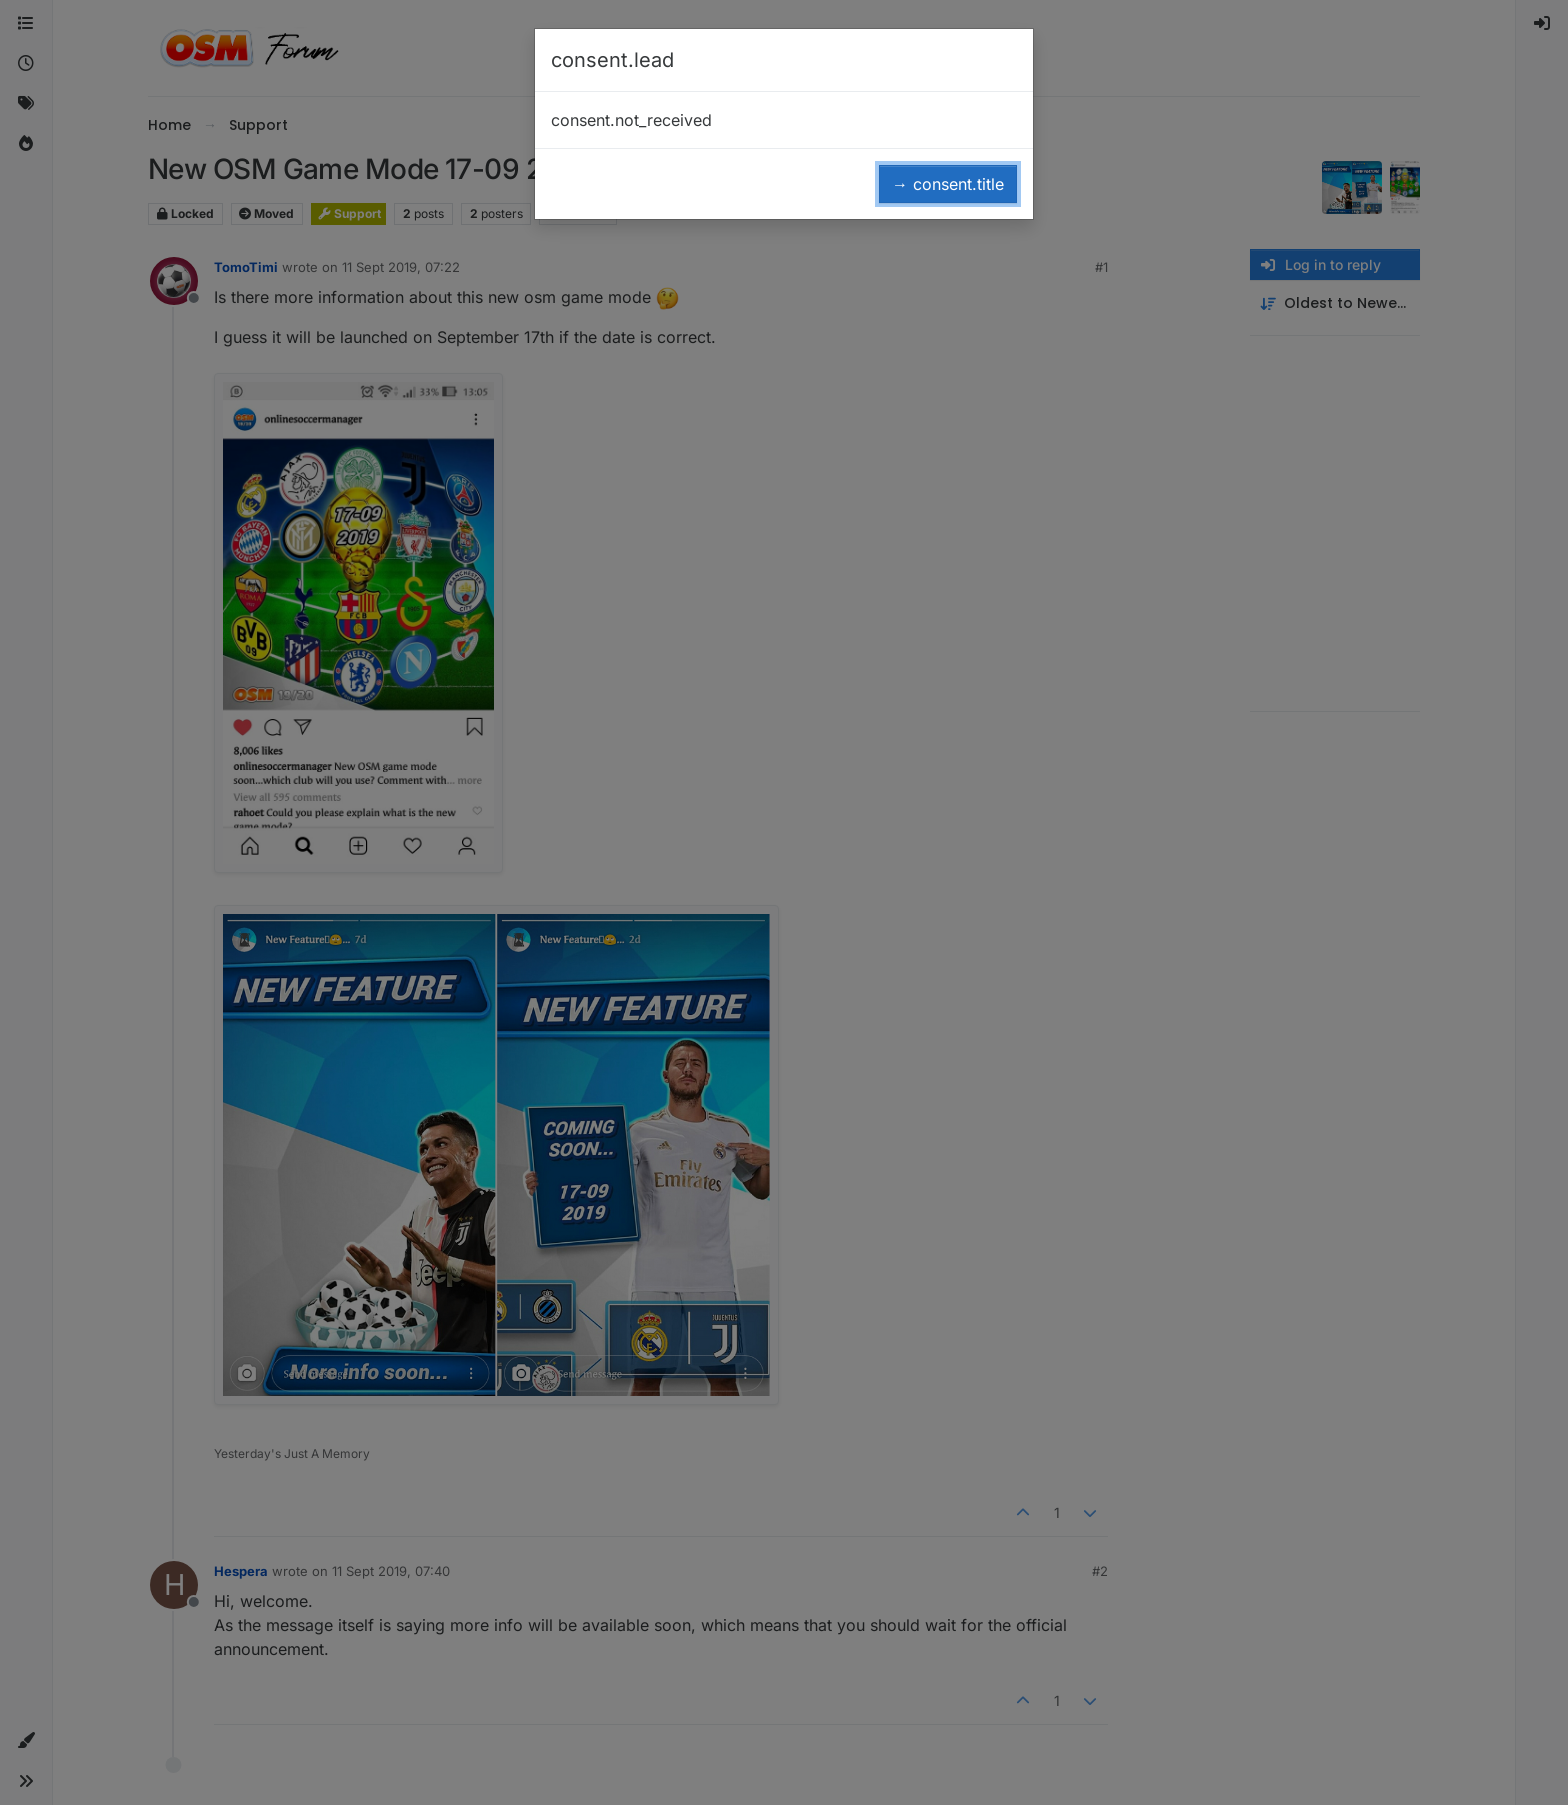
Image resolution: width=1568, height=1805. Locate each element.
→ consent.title (948, 184)
